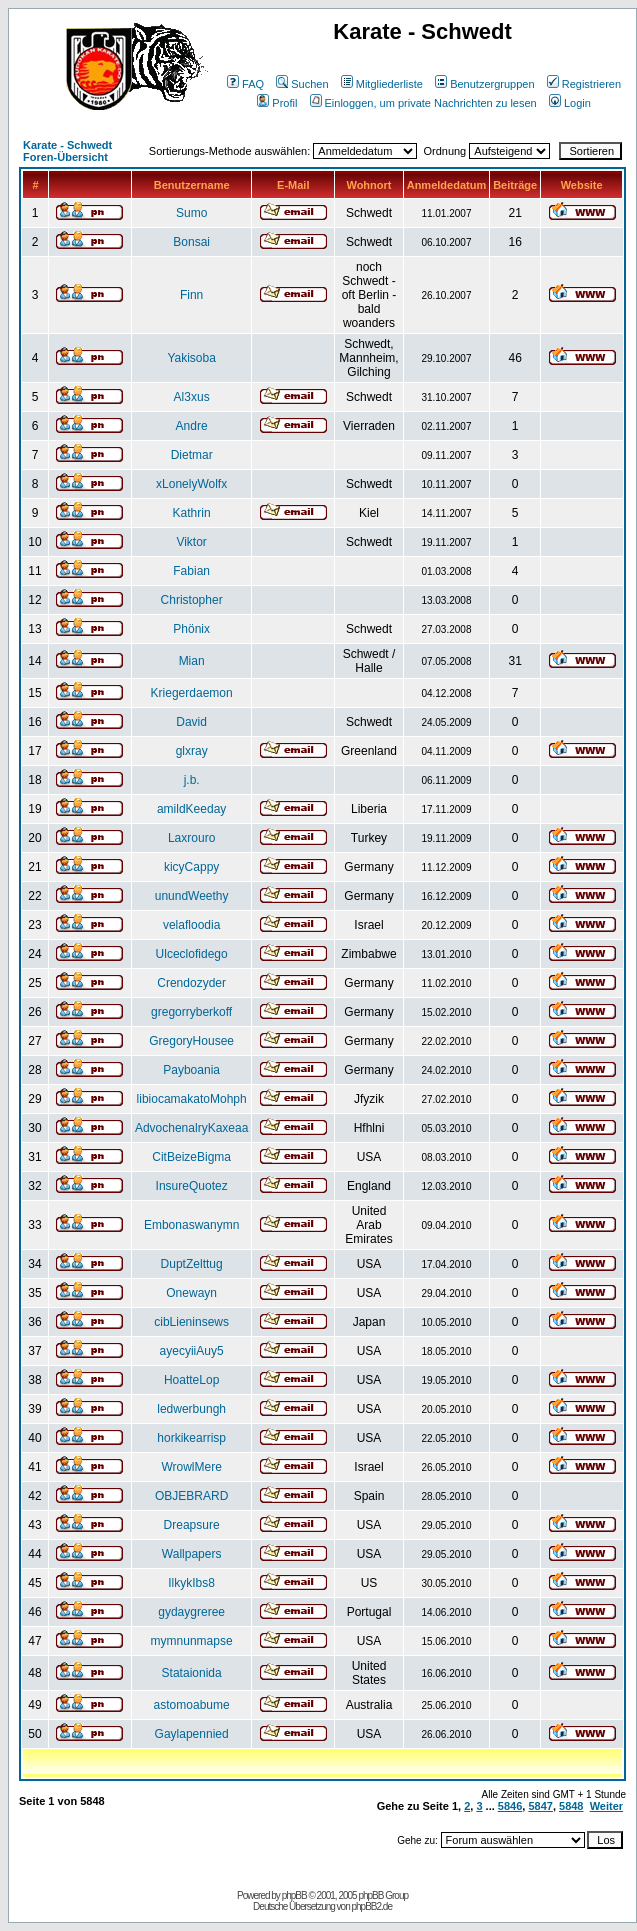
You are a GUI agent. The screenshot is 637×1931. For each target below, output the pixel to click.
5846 (510, 1806)
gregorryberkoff (191, 1012)
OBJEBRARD (191, 1496)
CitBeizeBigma (191, 1157)
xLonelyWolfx (191, 484)
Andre (192, 426)
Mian (192, 661)
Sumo (191, 213)
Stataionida (192, 1673)
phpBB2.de (372, 1906)
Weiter (606, 1806)
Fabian (191, 571)
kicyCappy (191, 867)
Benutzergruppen (484, 84)
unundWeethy (192, 896)
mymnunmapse (192, 1641)
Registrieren (584, 84)
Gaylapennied (192, 1734)
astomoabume (192, 1705)
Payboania (191, 1070)
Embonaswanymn (191, 1225)
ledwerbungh (191, 1409)
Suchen (302, 84)
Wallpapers (192, 1554)
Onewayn (191, 1293)
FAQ (245, 84)
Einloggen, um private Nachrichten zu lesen (423, 103)
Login (570, 103)
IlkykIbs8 (191, 1583)
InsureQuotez (192, 1186)
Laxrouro (191, 838)
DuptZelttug (192, 1264)
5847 (540, 1806)
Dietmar (192, 455)
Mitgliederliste (382, 84)
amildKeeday (191, 809)
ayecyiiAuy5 (192, 1351)
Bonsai (191, 242)
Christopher (192, 600)
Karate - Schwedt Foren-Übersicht (67, 151)
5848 (571, 1806)
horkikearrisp (191, 1438)
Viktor (191, 542)
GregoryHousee (191, 1041)
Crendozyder (191, 983)
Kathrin (192, 513)
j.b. (192, 780)
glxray (192, 751)
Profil (277, 103)
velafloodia (191, 925)
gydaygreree (191, 1612)
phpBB (294, 1895)
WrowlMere (191, 1467)
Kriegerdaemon (192, 693)
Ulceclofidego (192, 954)
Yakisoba (191, 358)
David (191, 722)
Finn (191, 295)
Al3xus (192, 397)
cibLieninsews (191, 1322)
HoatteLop (191, 1380)
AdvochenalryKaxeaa (191, 1128)
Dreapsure (192, 1525)
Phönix (191, 629)
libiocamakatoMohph (192, 1099)
